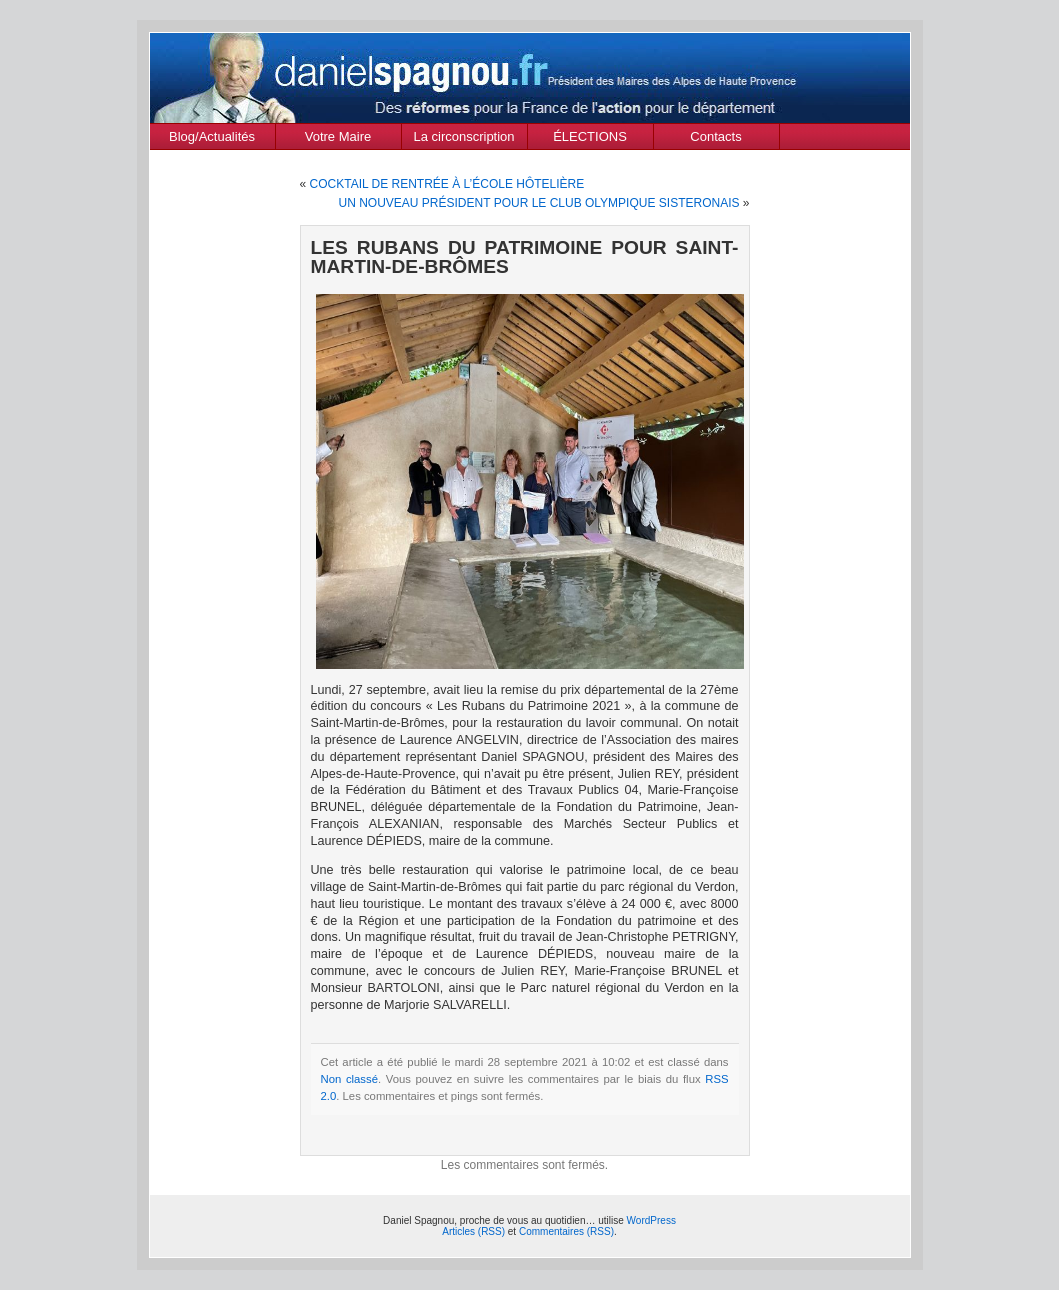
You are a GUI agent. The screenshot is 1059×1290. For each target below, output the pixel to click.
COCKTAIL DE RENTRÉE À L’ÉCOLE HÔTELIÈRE (447, 184)
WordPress (651, 1220)
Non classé (350, 1079)
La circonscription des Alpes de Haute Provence (464, 139)
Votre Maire (338, 136)
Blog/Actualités (212, 136)
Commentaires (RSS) (566, 1231)
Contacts (715, 136)
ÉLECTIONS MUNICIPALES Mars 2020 (590, 139)
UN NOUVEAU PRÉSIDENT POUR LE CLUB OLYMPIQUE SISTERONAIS (539, 203)
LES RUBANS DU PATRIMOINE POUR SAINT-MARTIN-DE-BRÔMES (525, 257)
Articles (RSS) (473, 1231)
